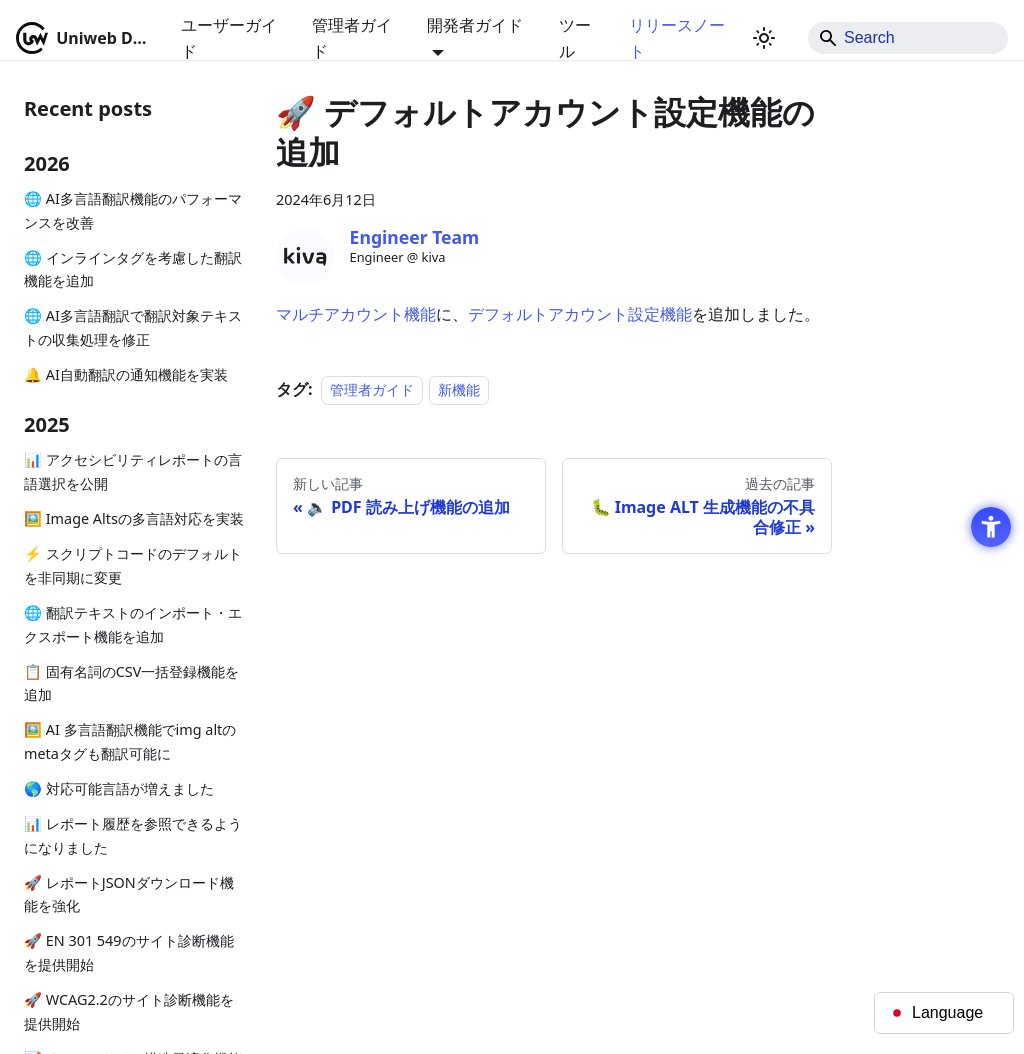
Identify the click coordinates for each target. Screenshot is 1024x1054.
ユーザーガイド (229, 38)
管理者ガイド (352, 38)
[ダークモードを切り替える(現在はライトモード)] (764, 38)
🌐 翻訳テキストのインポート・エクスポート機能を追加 (133, 624)
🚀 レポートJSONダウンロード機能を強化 (129, 894)
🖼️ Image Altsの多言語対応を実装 (134, 518)
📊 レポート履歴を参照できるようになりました (133, 835)
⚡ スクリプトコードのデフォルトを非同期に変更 (133, 565)
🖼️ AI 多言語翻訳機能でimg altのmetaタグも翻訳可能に (130, 741)
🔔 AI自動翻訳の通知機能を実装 (126, 374)
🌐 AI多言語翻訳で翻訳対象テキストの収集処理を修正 (133, 327)
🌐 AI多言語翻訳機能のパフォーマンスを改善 (133, 210)
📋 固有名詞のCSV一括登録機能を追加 (131, 683)
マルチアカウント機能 (356, 314)
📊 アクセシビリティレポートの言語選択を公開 (133, 471)
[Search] (908, 38)
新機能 (459, 389)
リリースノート (677, 38)
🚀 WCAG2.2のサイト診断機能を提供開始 (129, 1011)
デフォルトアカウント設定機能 (580, 314)
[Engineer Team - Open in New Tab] (305, 257)
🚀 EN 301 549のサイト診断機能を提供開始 (129, 952)
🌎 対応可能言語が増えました (119, 788)
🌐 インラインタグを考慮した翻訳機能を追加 (133, 269)
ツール (575, 38)
